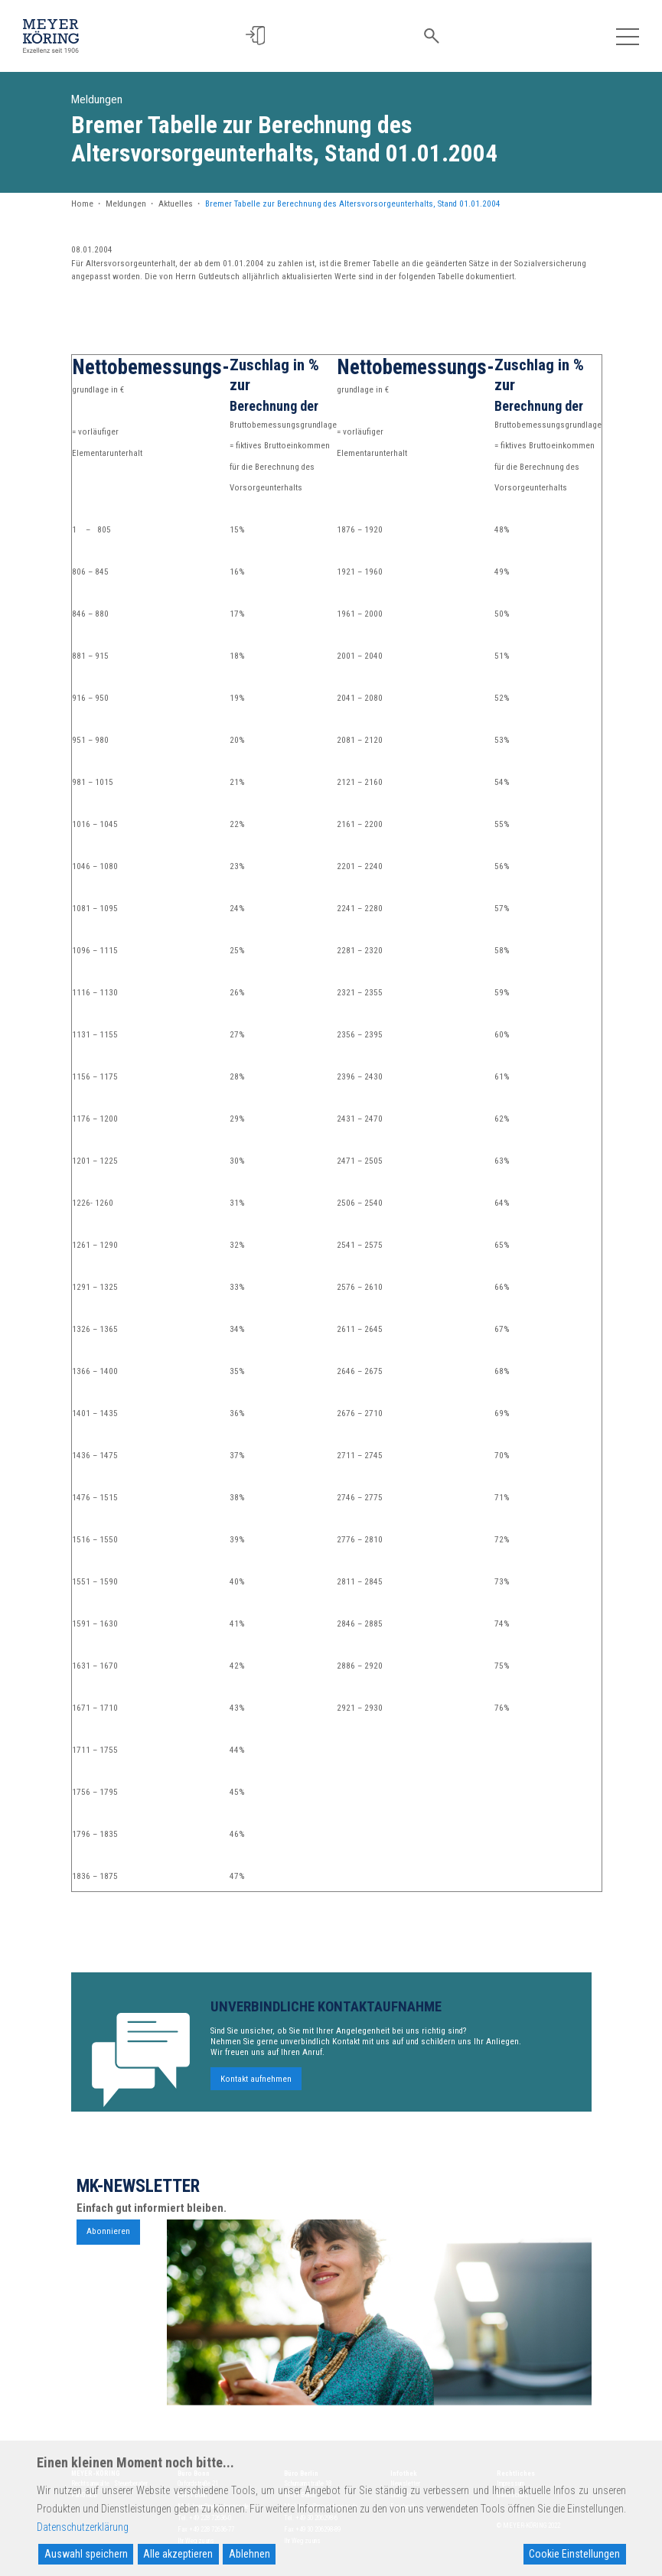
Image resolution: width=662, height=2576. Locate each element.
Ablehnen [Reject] (249, 2554)
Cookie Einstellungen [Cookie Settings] (574, 2554)
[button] (264, 35)
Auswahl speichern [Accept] (86, 2554)
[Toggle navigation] (628, 35)
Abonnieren (108, 2237)
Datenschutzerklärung (83, 2527)
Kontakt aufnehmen (256, 2084)
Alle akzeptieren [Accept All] (178, 2554)
